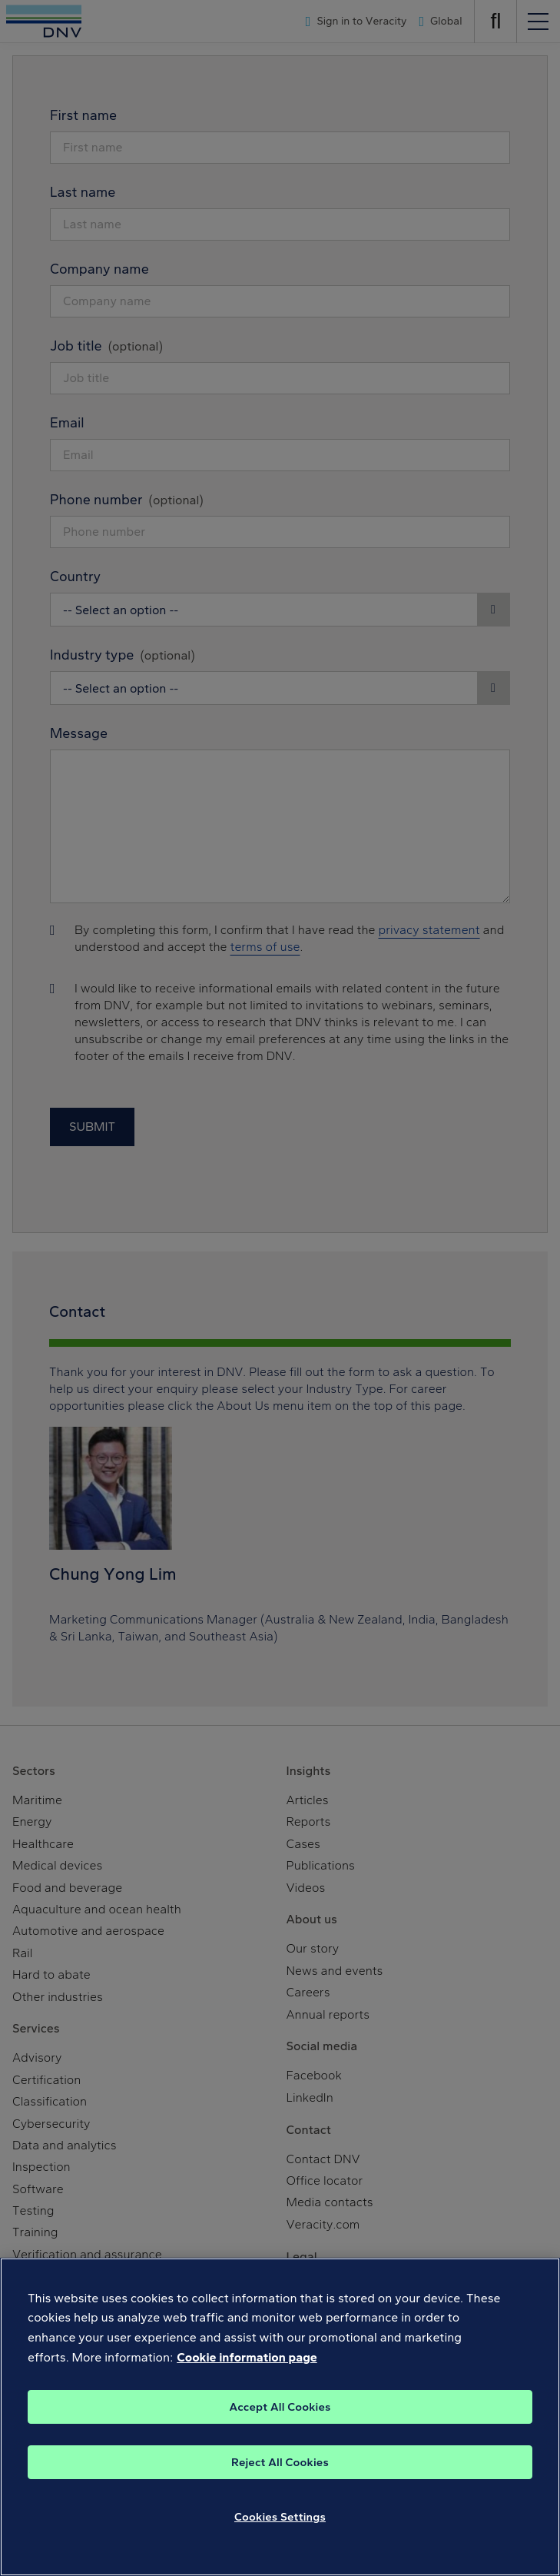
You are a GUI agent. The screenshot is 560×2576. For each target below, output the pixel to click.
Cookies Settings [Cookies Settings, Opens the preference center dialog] (280, 2531)
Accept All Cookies (279, 2421)
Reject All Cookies (280, 2476)
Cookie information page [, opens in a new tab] (247, 2371)
